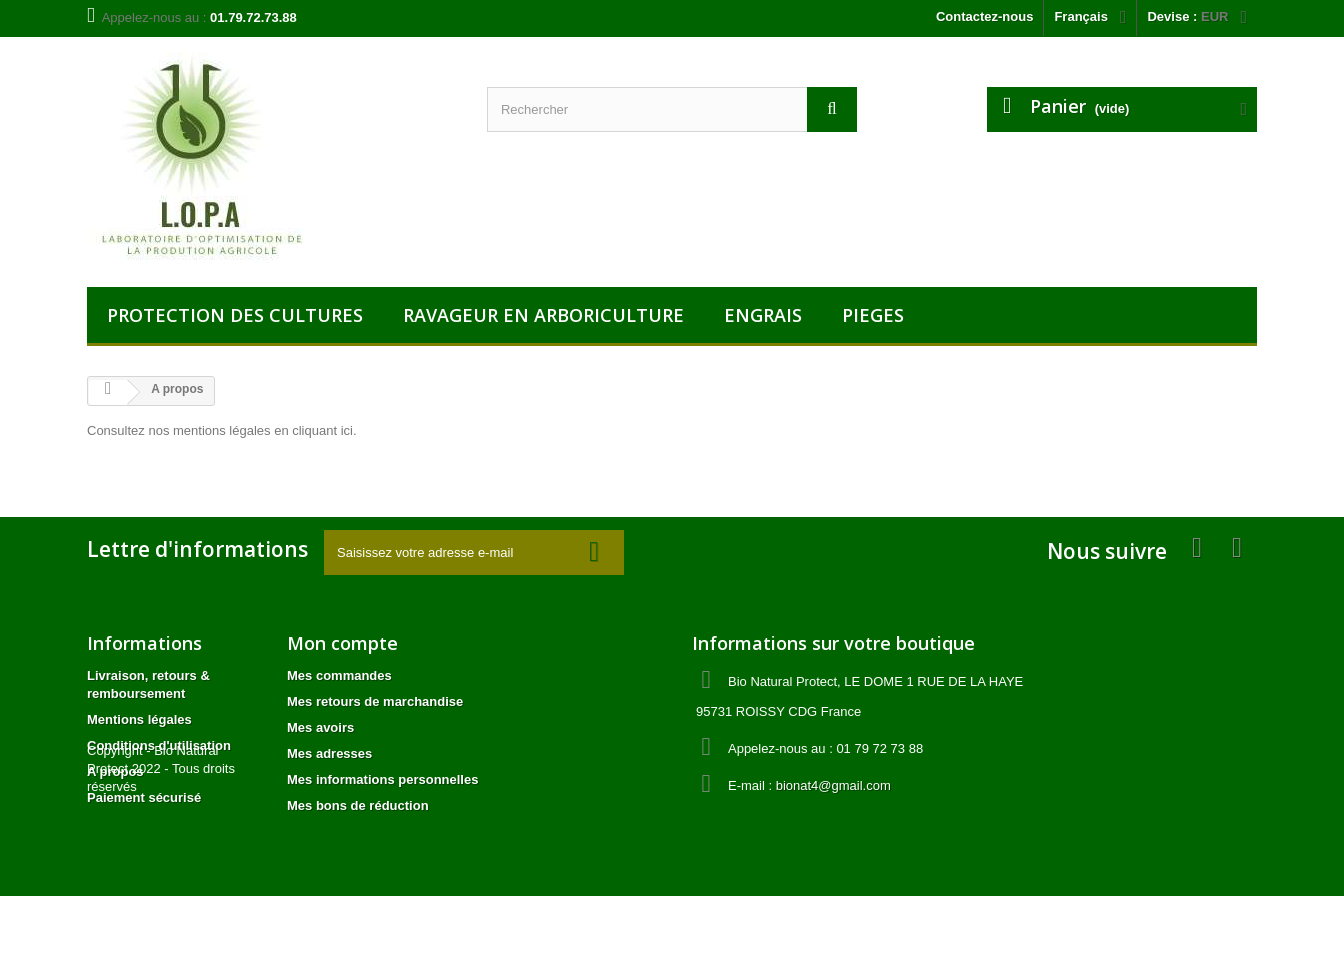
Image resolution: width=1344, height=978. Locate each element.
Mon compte (342, 643)
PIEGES (873, 315)
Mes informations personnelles (382, 779)
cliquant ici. (324, 430)
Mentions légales (139, 719)
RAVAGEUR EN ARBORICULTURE (543, 315)
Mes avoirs (320, 727)
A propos (115, 771)
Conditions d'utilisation (159, 745)
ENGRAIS (763, 315)
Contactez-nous (985, 16)
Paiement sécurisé (144, 797)
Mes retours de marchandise (375, 701)
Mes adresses (329, 753)
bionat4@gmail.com (833, 785)
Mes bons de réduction (358, 805)
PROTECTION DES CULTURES (235, 315)
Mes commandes (339, 675)
